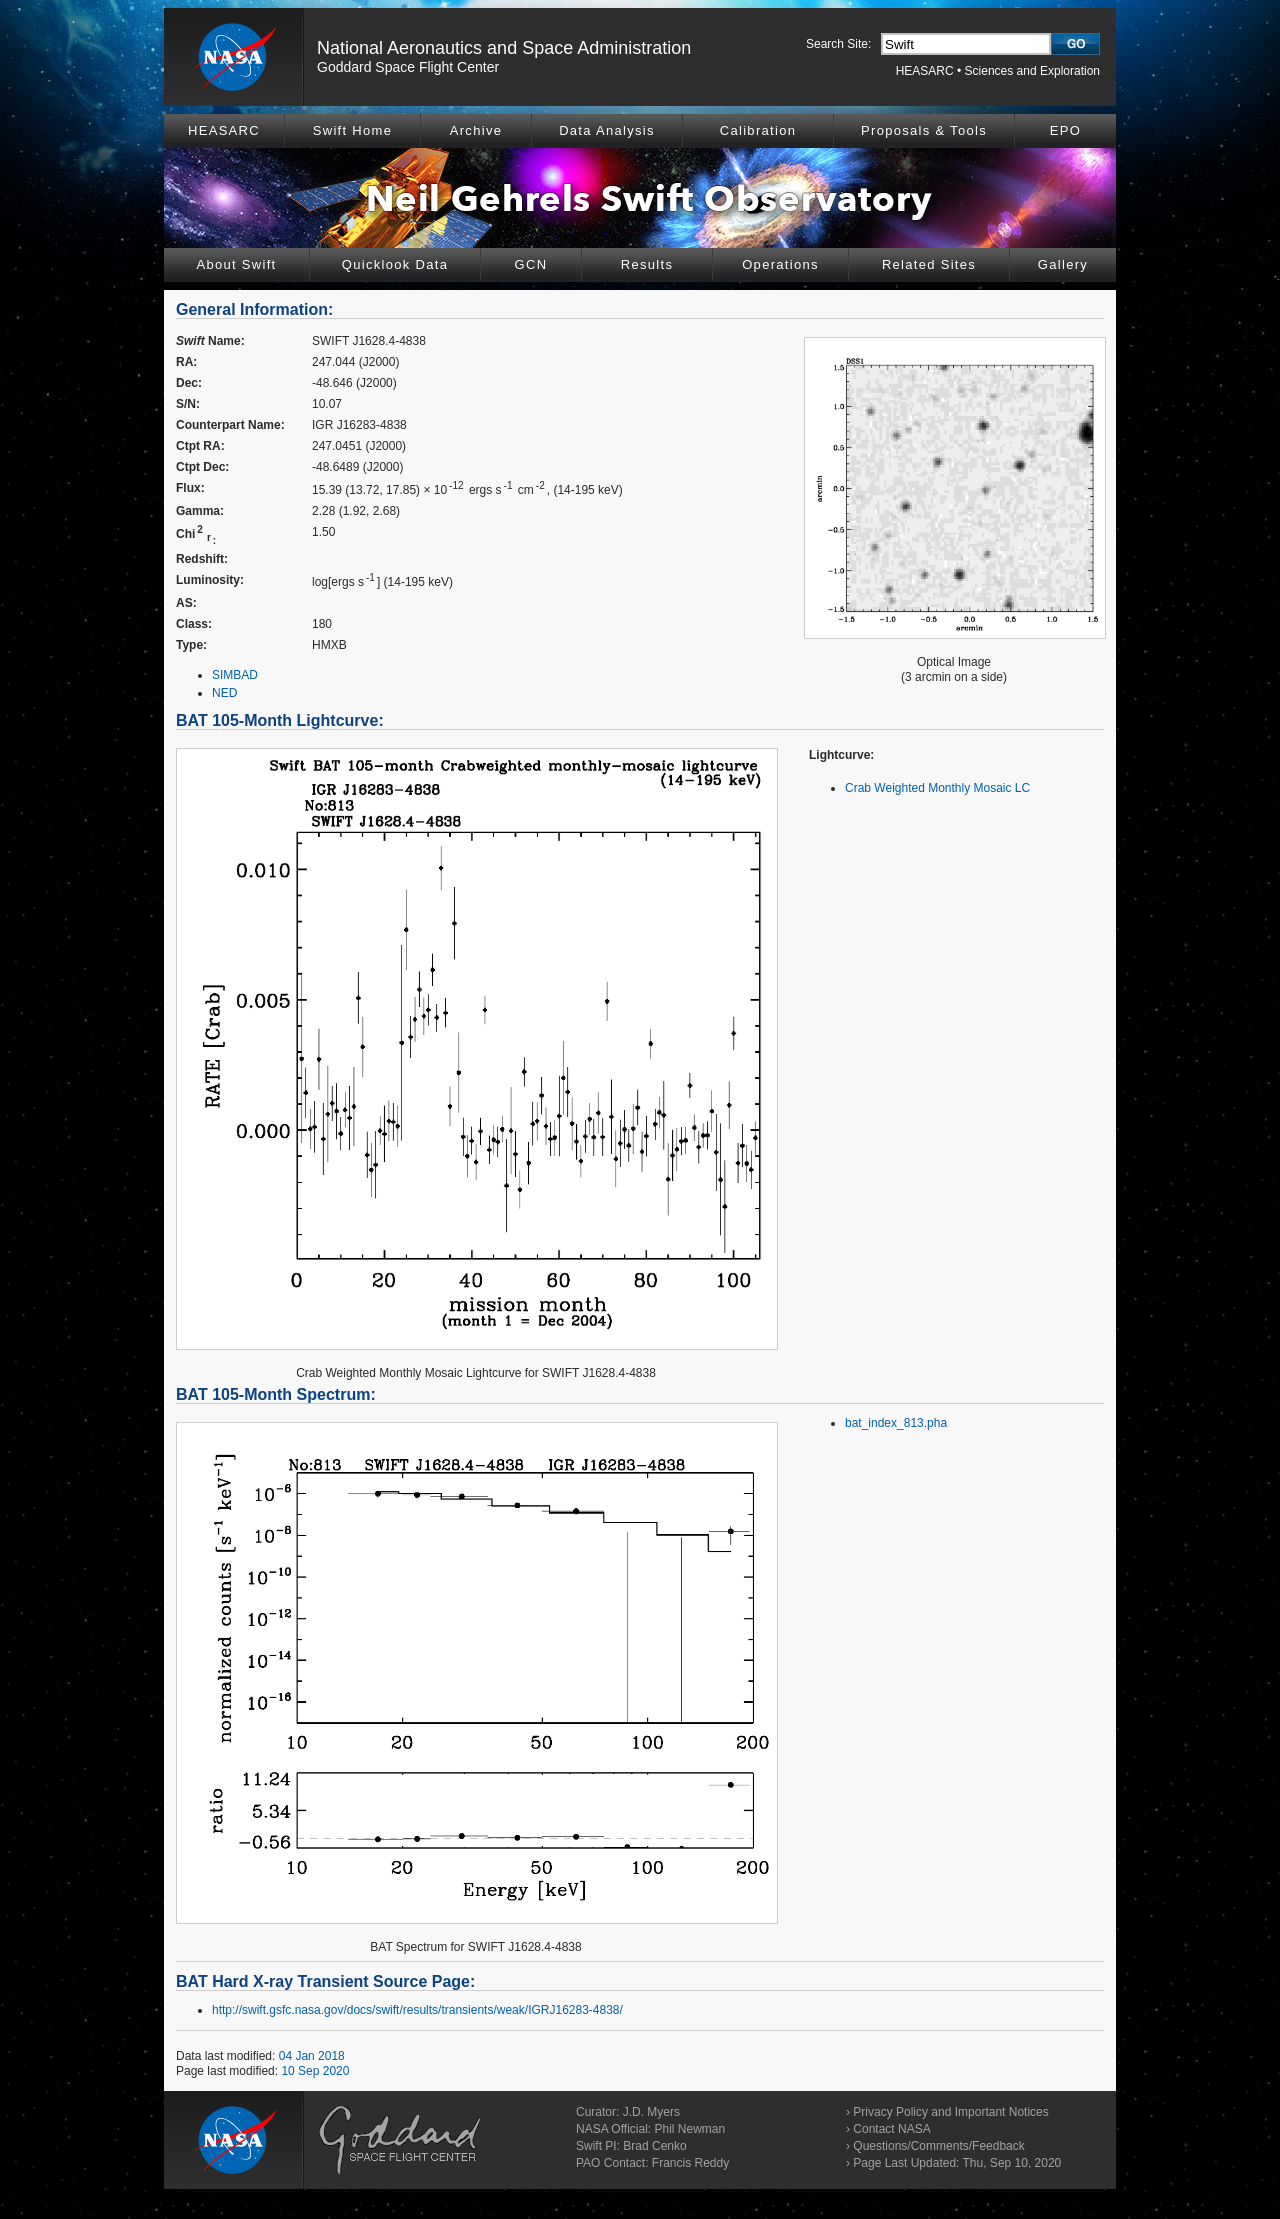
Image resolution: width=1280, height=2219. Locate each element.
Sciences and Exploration (1032, 71)
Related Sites (929, 264)
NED (224, 693)
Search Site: (838, 44)
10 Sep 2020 (315, 2071)
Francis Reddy (690, 2163)
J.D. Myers (651, 2112)
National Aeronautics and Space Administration (504, 48)
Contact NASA (891, 2129)
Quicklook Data (395, 264)
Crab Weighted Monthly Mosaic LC (937, 788)
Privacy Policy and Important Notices (950, 2112)
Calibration (758, 130)
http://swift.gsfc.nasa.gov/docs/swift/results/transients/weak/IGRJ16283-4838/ (417, 2010)
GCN (531, 264)
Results (647, 264)
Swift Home (352, 130)
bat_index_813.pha (896, 1423)
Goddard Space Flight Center (408, 67)
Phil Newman (689, 2129)
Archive (476, 130)
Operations (780, 264)
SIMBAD (235, 675)
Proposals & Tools (924, 130)
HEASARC (925, 71)
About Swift (236, 264)
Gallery (1063, 264)
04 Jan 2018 (312, 2056)
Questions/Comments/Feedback (938, 2146)
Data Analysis (607, 130)
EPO (1065, 130)
